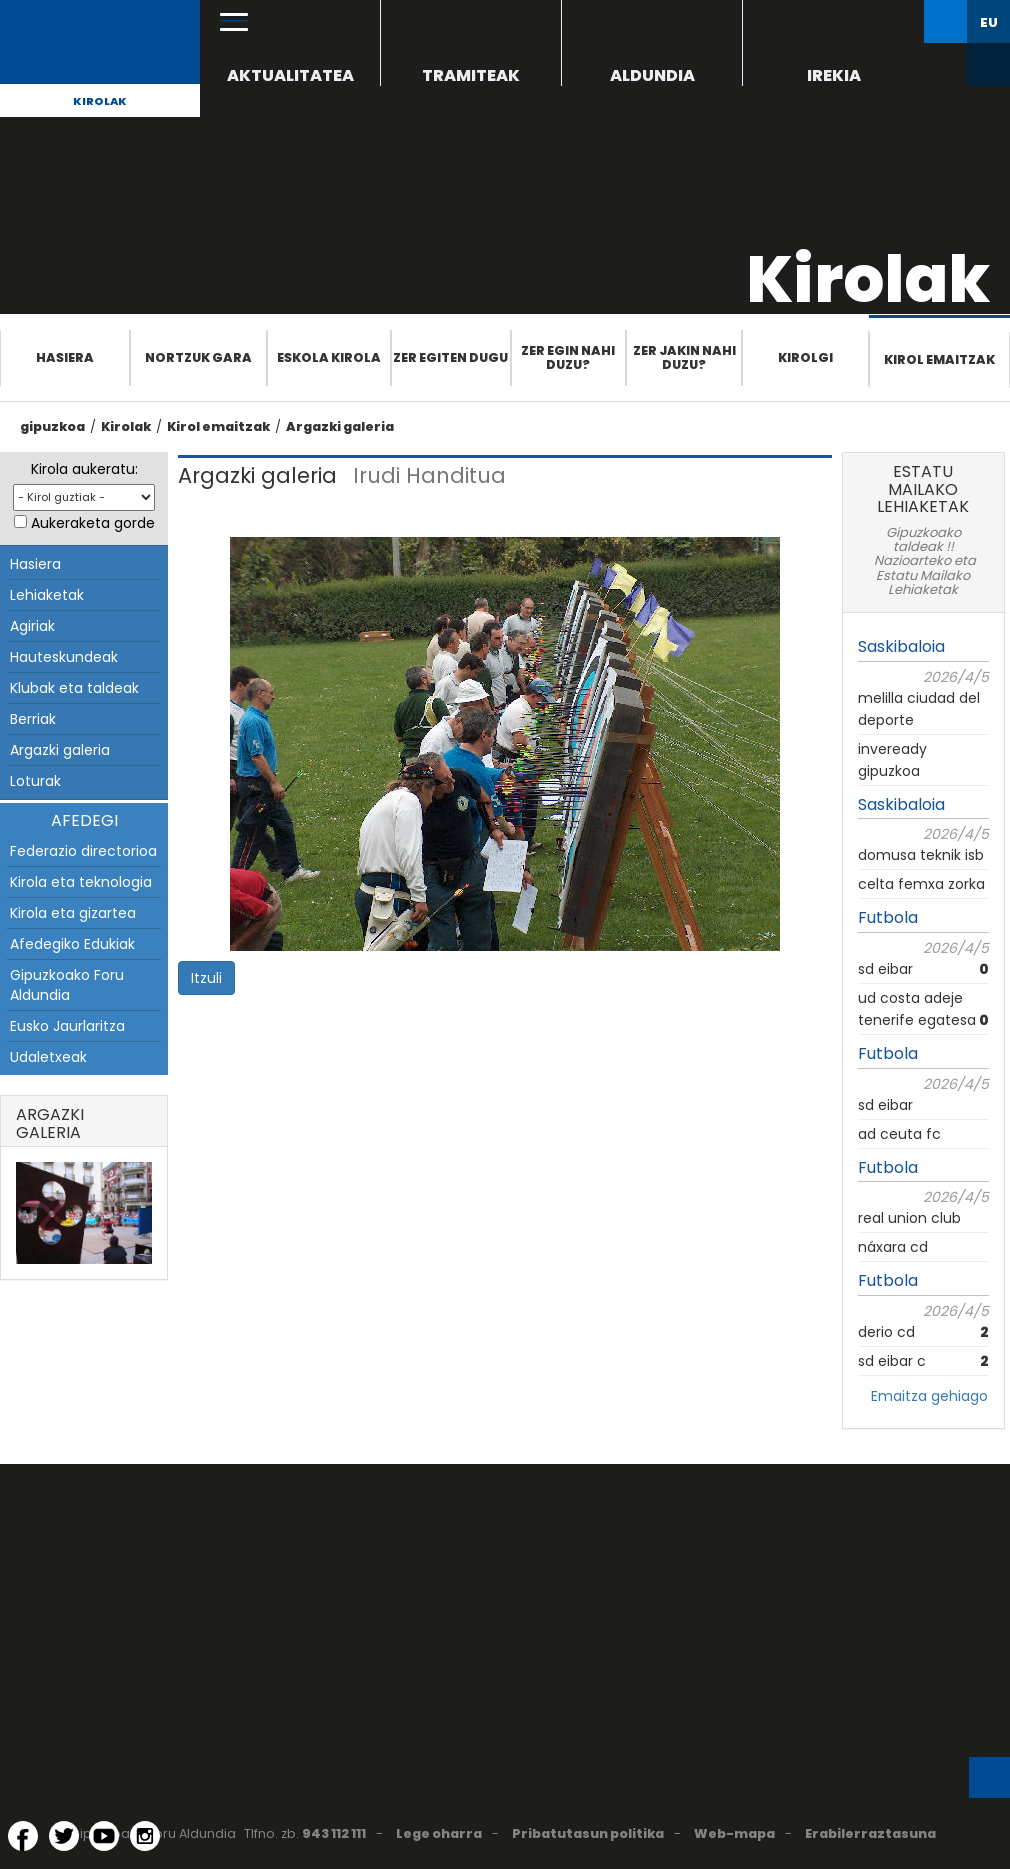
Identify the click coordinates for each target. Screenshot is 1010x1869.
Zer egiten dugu (450, 357)
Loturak (35, 781)
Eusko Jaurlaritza (67, 1026)
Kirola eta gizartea (73, 913)
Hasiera (65, 357)
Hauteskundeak (64, 657)
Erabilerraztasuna (870, 1833)
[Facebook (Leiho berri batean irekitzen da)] (23, 1836)
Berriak (33, 719)
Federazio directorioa (83, 851)
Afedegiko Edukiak (72, 944)
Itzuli (206, 978)
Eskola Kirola (329, 357)
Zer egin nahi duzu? (568, 357)
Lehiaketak (47, 595)
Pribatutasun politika (588, 1833)
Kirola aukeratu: (84, 469)
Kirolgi (805, 357)
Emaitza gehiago (929, 1396)
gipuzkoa (52, 426)
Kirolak (100, 101)
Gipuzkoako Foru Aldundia (67, 985)
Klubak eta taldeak (74, 688)
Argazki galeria (340, 426)
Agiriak (32, 626)
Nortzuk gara (198, 357)
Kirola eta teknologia (81, 882)
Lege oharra (439, 1833)
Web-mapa (734, 1833)
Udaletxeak (48, 1057)
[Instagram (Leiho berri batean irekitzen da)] (145, 1836)
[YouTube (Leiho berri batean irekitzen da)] (104, 1836)
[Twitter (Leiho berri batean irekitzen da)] (64, 1836)
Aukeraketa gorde (93, 523)
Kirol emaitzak (939, 359)
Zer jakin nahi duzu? (684, 357)
